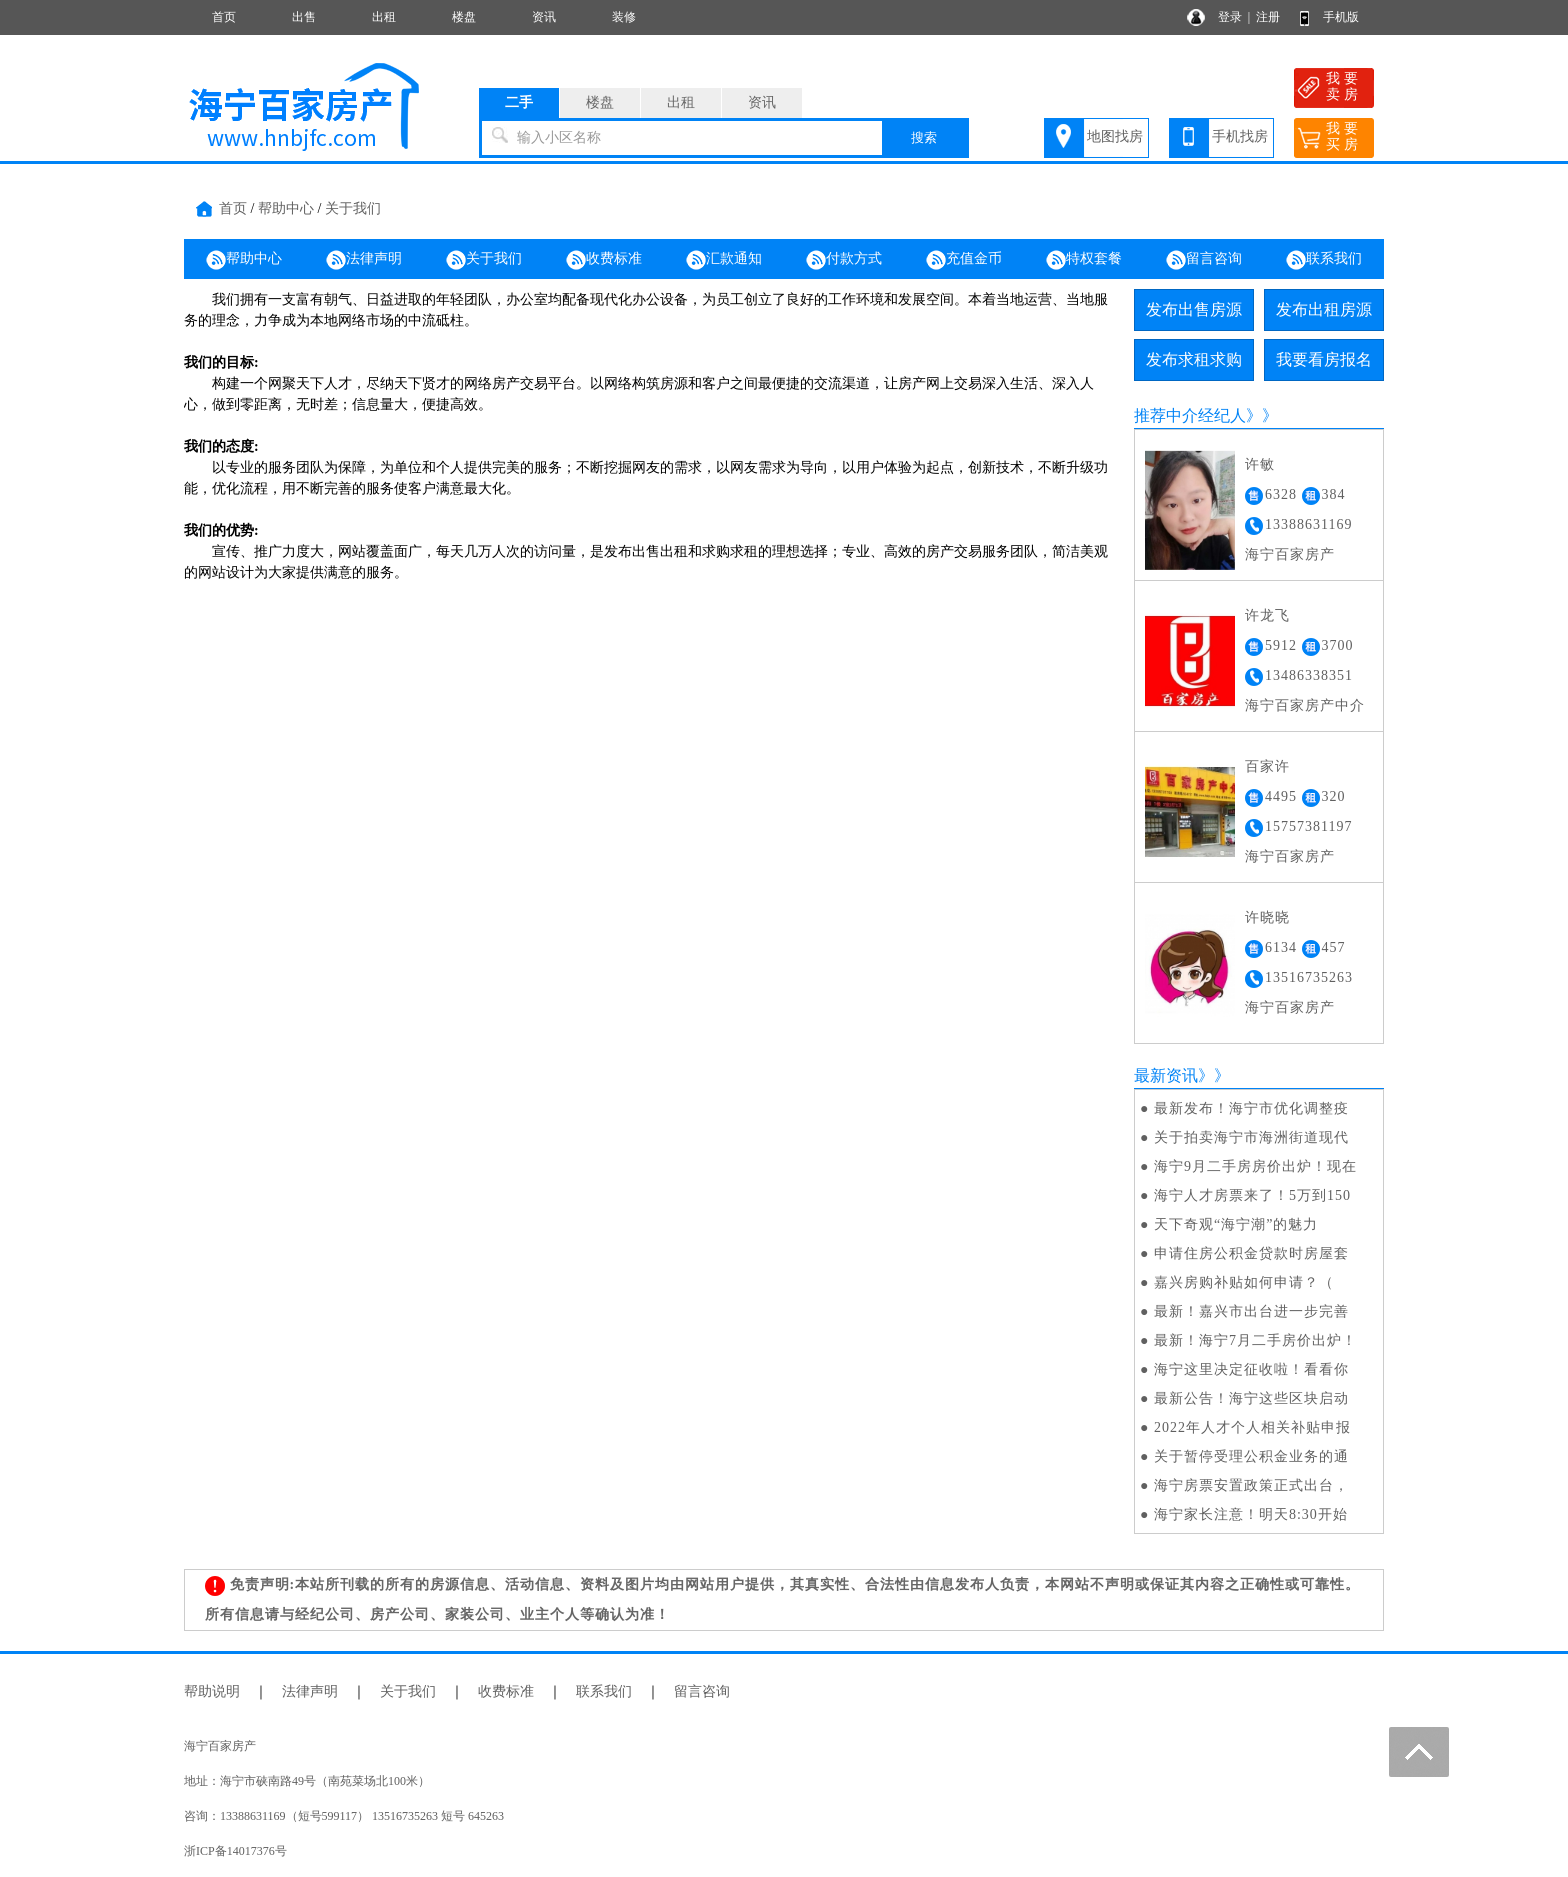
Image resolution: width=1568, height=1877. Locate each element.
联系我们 (1324, 260)
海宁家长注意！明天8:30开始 (1251, 1514)
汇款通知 (724, 260)
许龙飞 (1267, 615)
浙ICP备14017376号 (235, 1851)
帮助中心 (286, 208)
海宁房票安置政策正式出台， (1251, 1485)
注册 (1268, 17)
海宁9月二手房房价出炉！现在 (1255, 1166)
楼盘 (464, 17)
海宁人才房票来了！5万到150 (1252, 1195)
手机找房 (1240, 136)
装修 (624, 17)
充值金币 (964, 260)
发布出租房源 (1324, 309)
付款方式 (844, 260)
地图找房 (1115, 136)
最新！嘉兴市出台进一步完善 (1251, 1311)
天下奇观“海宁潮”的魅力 (1236, 1224)
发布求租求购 (1194, 359)
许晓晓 (1267, 917)
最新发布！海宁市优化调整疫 (1251, 1108)
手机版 (1341, 17)
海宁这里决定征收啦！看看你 (1251, 1369)
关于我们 (353, 208)
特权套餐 (1084, 260)
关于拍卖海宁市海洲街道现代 (1251, 1137)
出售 (304, 17)
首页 (224, 17)
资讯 (544, 17)
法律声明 (364, 260)
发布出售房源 (1194, 309)
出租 (384, 17)
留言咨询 (1204, 260)
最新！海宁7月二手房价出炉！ (1255, 1340)
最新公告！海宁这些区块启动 (1251, 1398)
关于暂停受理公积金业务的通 (1251, 1456)
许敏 (1260, 464)
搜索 (924, 137)
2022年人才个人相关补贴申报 (1252, 1427)
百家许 (1267, 766)
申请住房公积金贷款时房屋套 (1251, 1253)
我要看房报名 (1324, 359)
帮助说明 (212, 1691)
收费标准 (604, 260)
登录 (1230, 17)
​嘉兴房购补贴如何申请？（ (1244, 1282)
